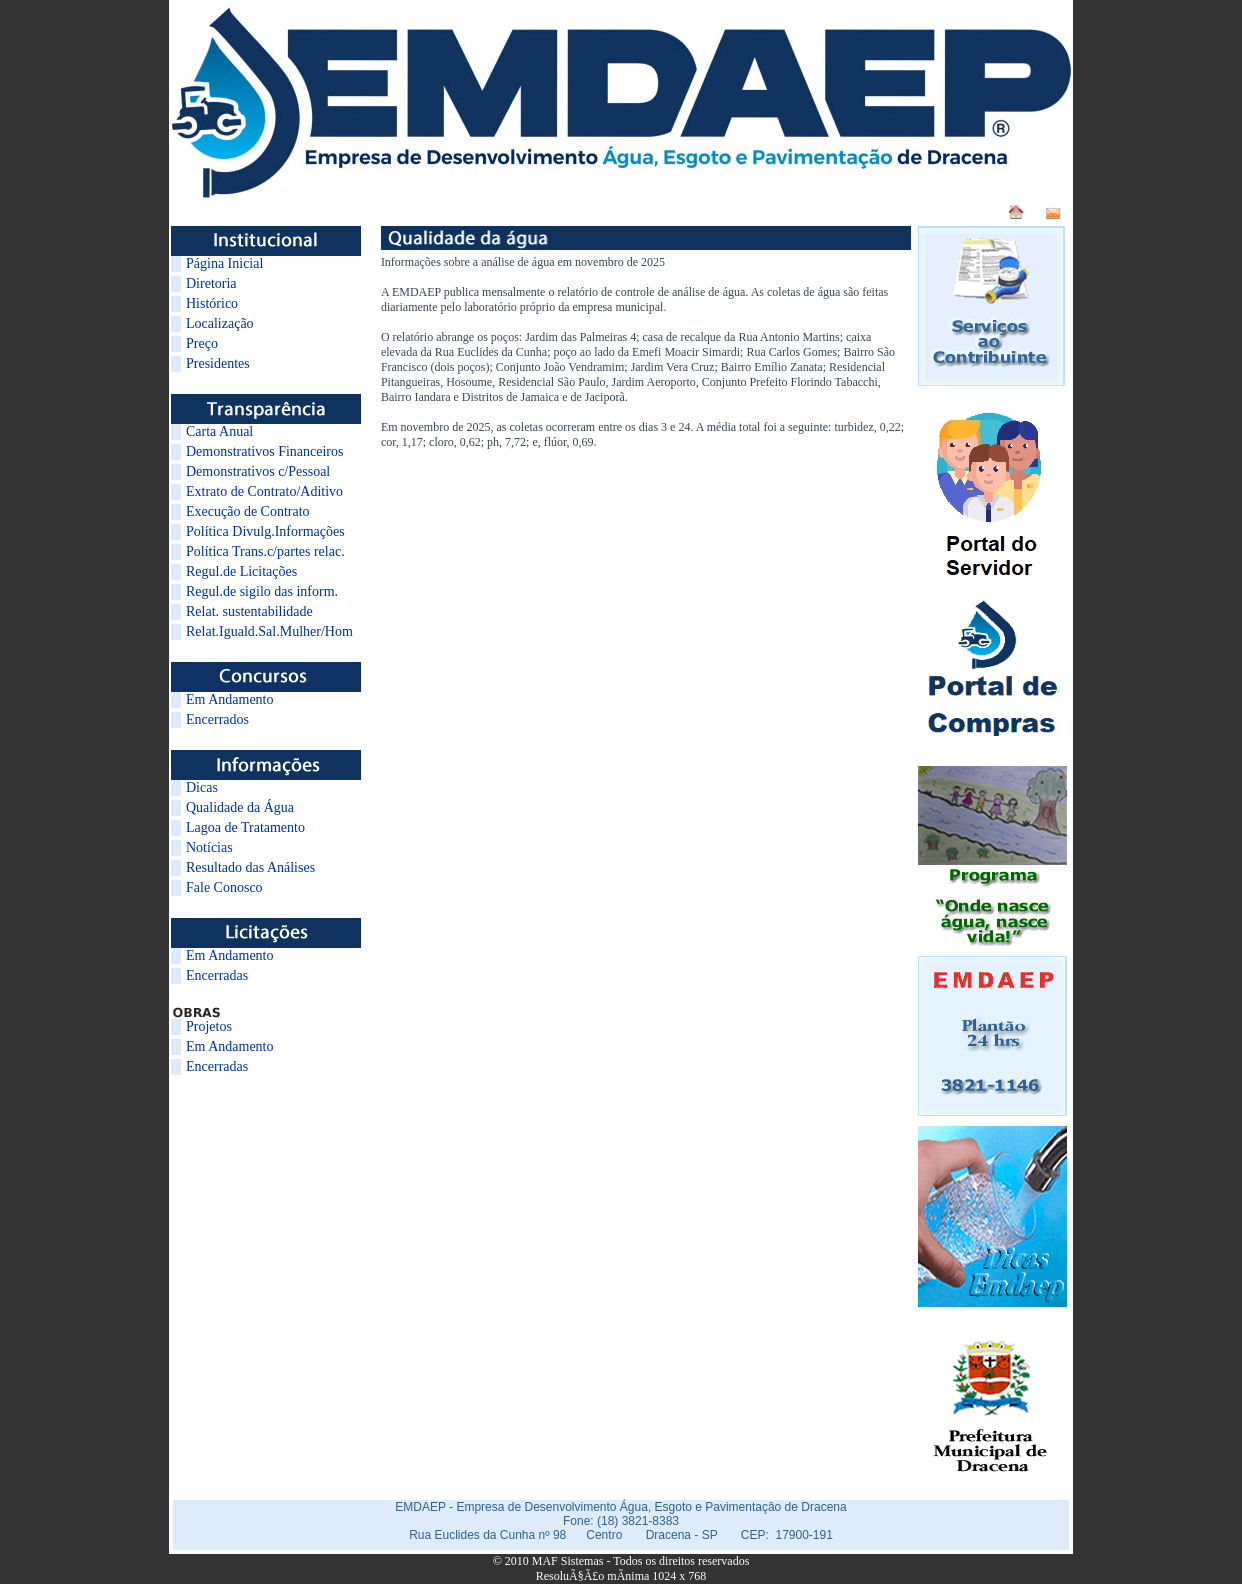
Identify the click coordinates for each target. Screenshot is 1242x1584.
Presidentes (218, 363)
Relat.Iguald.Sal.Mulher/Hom (269, 631)
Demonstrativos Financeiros (264, 451)
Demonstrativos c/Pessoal (258, 471)
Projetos (209, 1026)
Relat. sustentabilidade (249, 611)
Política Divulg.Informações (265, 531)
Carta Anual (219, 431)
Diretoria (211, 283)
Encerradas (217, 975)
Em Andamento (230, 699)
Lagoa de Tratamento (245, 827)
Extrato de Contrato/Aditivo (264, 491)
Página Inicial (224, 263)
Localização (220, 323)
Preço (202, 343)
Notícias (209, 847)
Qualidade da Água (240, 807)
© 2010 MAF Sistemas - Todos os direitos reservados (621, 1561)
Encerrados (217, 719)
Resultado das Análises (250, 867)
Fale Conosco (224, 887)
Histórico (212, 303)
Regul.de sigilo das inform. (262, 591)
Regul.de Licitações (241, 571)
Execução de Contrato (248, 511)
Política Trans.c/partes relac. (265, 551)
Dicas (202, 787)
